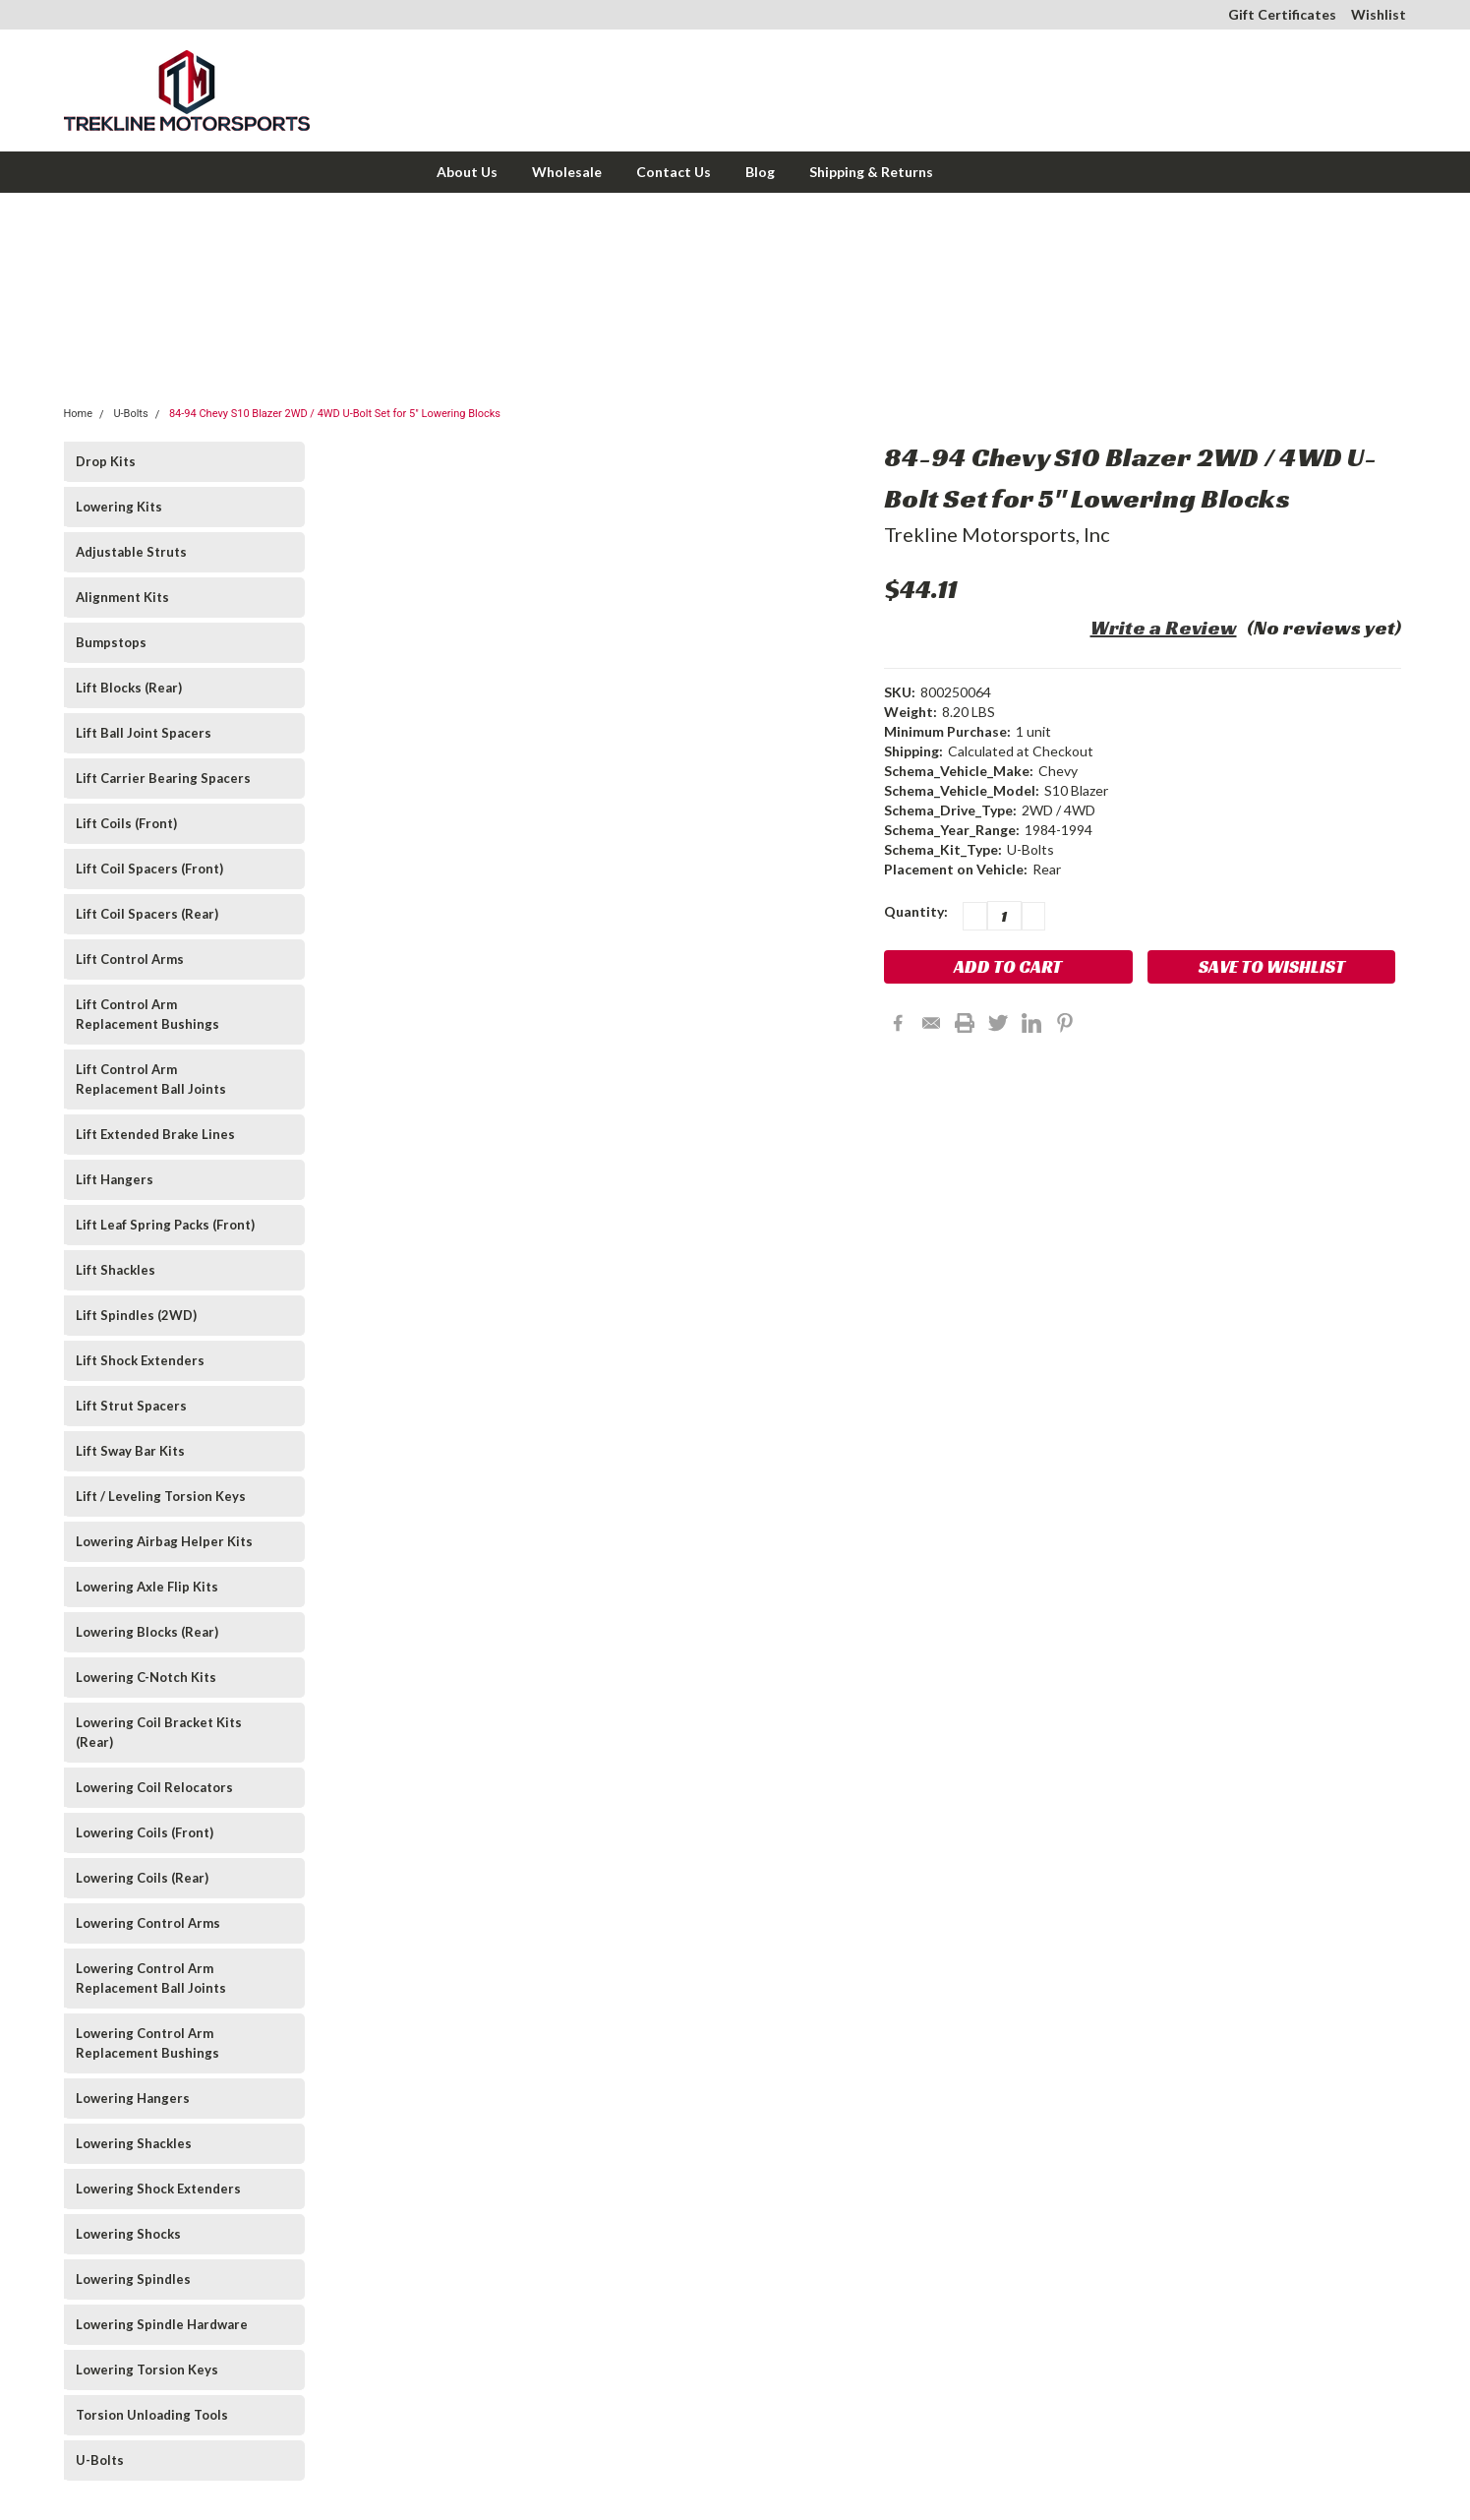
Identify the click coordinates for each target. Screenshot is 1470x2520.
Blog (760, 171)
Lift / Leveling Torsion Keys (161, 1496)
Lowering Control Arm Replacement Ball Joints (151, 1978)
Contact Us (673, 171)
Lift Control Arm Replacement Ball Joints (151, 1079)
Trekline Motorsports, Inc (997, 534)
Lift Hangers (114, 1179)
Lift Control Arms (130, 959)
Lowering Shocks (128, 2234)
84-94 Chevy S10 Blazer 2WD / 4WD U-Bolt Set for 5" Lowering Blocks (334, 413)
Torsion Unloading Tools (152, 2415)
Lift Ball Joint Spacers (143, 733)
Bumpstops (111, 642)
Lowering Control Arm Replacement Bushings (147, 2043)
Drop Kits (106, 461)
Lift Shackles (115, 1270)
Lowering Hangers (133, 2098)
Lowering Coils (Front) (144, 1832)
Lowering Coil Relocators (154, 1787)
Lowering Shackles (134, 2143)
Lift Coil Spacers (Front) (149, 868)
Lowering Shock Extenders (158, 2188)
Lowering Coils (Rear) (142, 1878)
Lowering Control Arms (148, 1923)
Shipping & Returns (871, 171)
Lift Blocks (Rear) (129, 687)
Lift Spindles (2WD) (136, 1315)
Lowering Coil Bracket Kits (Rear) (159, 1732)
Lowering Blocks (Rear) (147, 1632)
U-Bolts (130, 413)
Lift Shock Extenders (140, 1360)
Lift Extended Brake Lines (155, 1134)
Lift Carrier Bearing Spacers (163, 778)
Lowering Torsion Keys (147, 2369)
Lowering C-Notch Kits (146, 1677)
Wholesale (567, 171)
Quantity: (916, 911)
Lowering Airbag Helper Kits (164, 1541)
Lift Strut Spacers (131, 1405)
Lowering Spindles (133, 2279)
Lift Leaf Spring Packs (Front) (165, 1224)
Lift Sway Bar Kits (130, 1451)
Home (78, 413)
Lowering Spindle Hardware (162, 2324)
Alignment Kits (122, 597)
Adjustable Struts (131, 552)
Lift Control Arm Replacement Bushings (147, 1014)
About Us (467, 171)
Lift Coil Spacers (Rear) (147, 914)
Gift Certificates (1282, 14)
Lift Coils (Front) (126, 823)
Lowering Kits (119, 506)
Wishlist (1378, 14)
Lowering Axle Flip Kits (147, 1586)
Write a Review (1163, 627)
